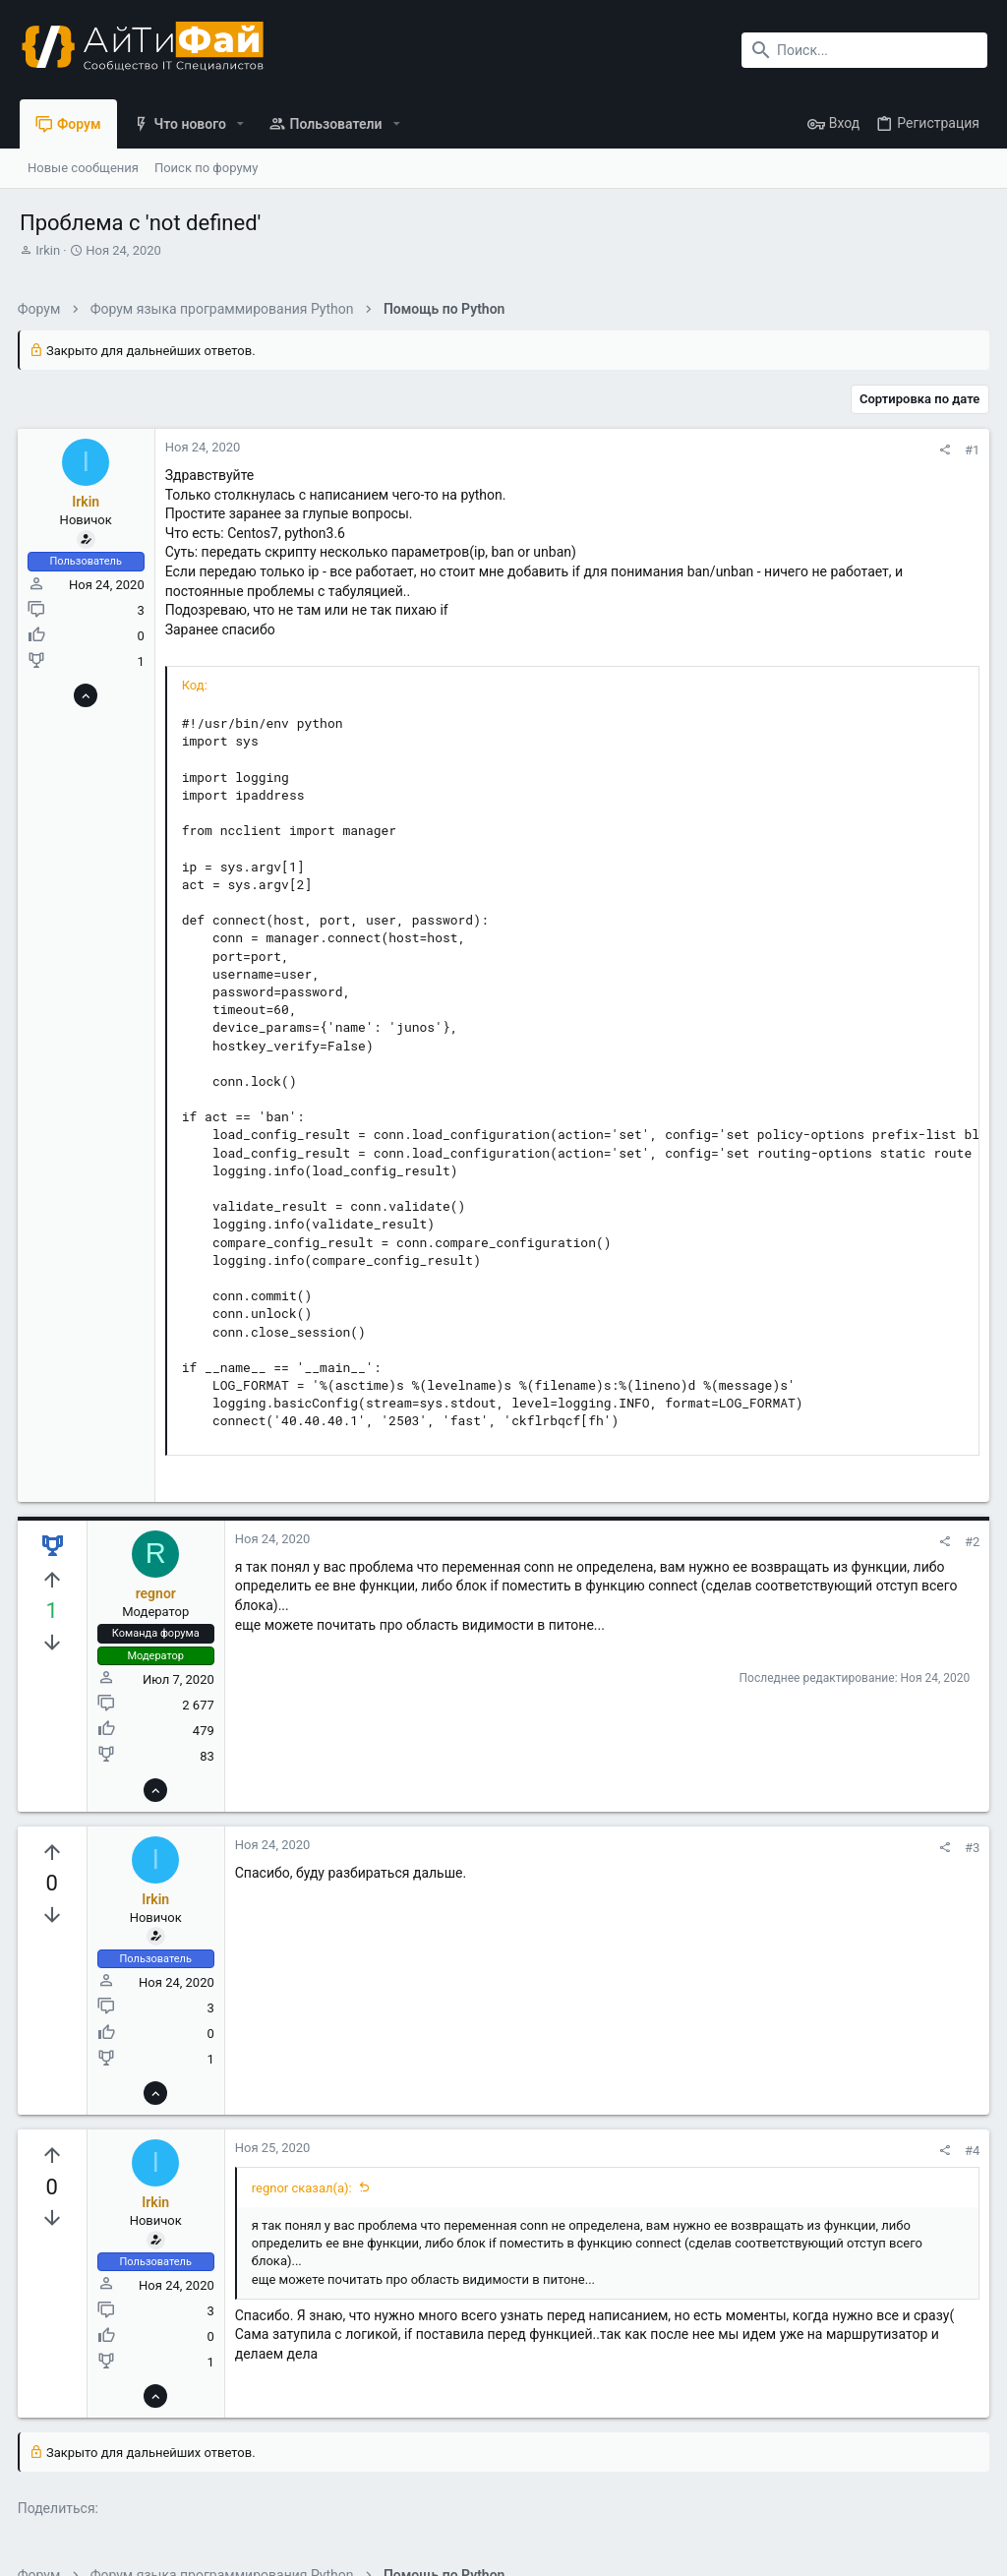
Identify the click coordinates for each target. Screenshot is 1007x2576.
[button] (240, 124)
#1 (970, 450)
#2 (970, 1541)
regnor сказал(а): (304, 2188)
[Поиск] (864, 50)
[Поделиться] (942, 450)
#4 (970, 2150)
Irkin (47, 250)
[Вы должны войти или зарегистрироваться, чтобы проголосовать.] (54, 1580)
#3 (970, 1847)
